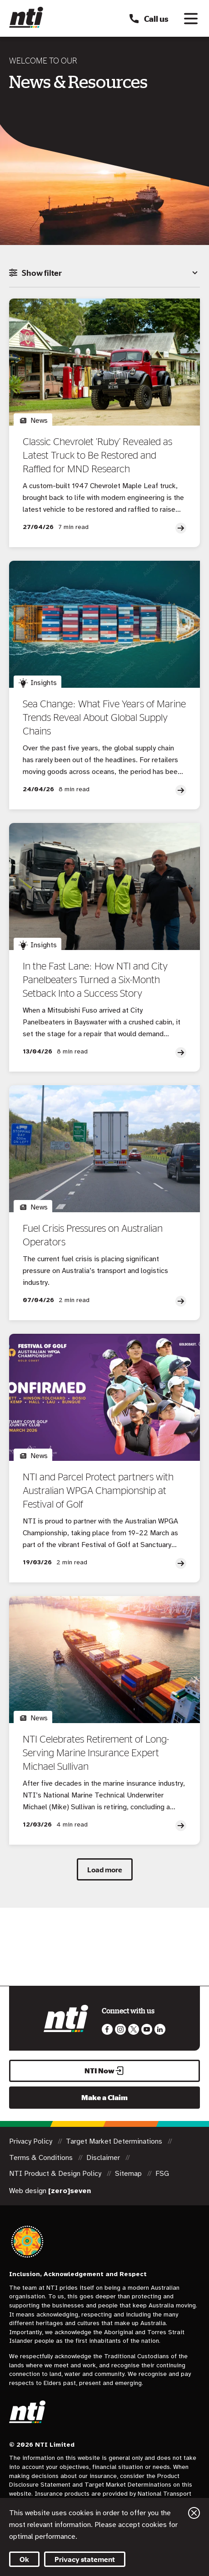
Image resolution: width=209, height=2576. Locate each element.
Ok (24, 2559)
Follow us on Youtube (146, 2029)
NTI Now (104, 2071)
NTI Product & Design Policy (56, 2173)
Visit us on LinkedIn (159, 2029)
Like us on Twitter (133, 2029)
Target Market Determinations (115, 2141)
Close (194, 2513)
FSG (162, 2173)
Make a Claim (104, 2097)
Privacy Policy (31, 2141)
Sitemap (129, 2173)
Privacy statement (85, 2559)
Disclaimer (104, 2157)
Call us (148, 18)
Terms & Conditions (42, 2157)
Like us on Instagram (120, 2029)
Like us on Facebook (107, 2029)
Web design (50, 2190)
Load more (104, 1870)
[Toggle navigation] (191, 19)
